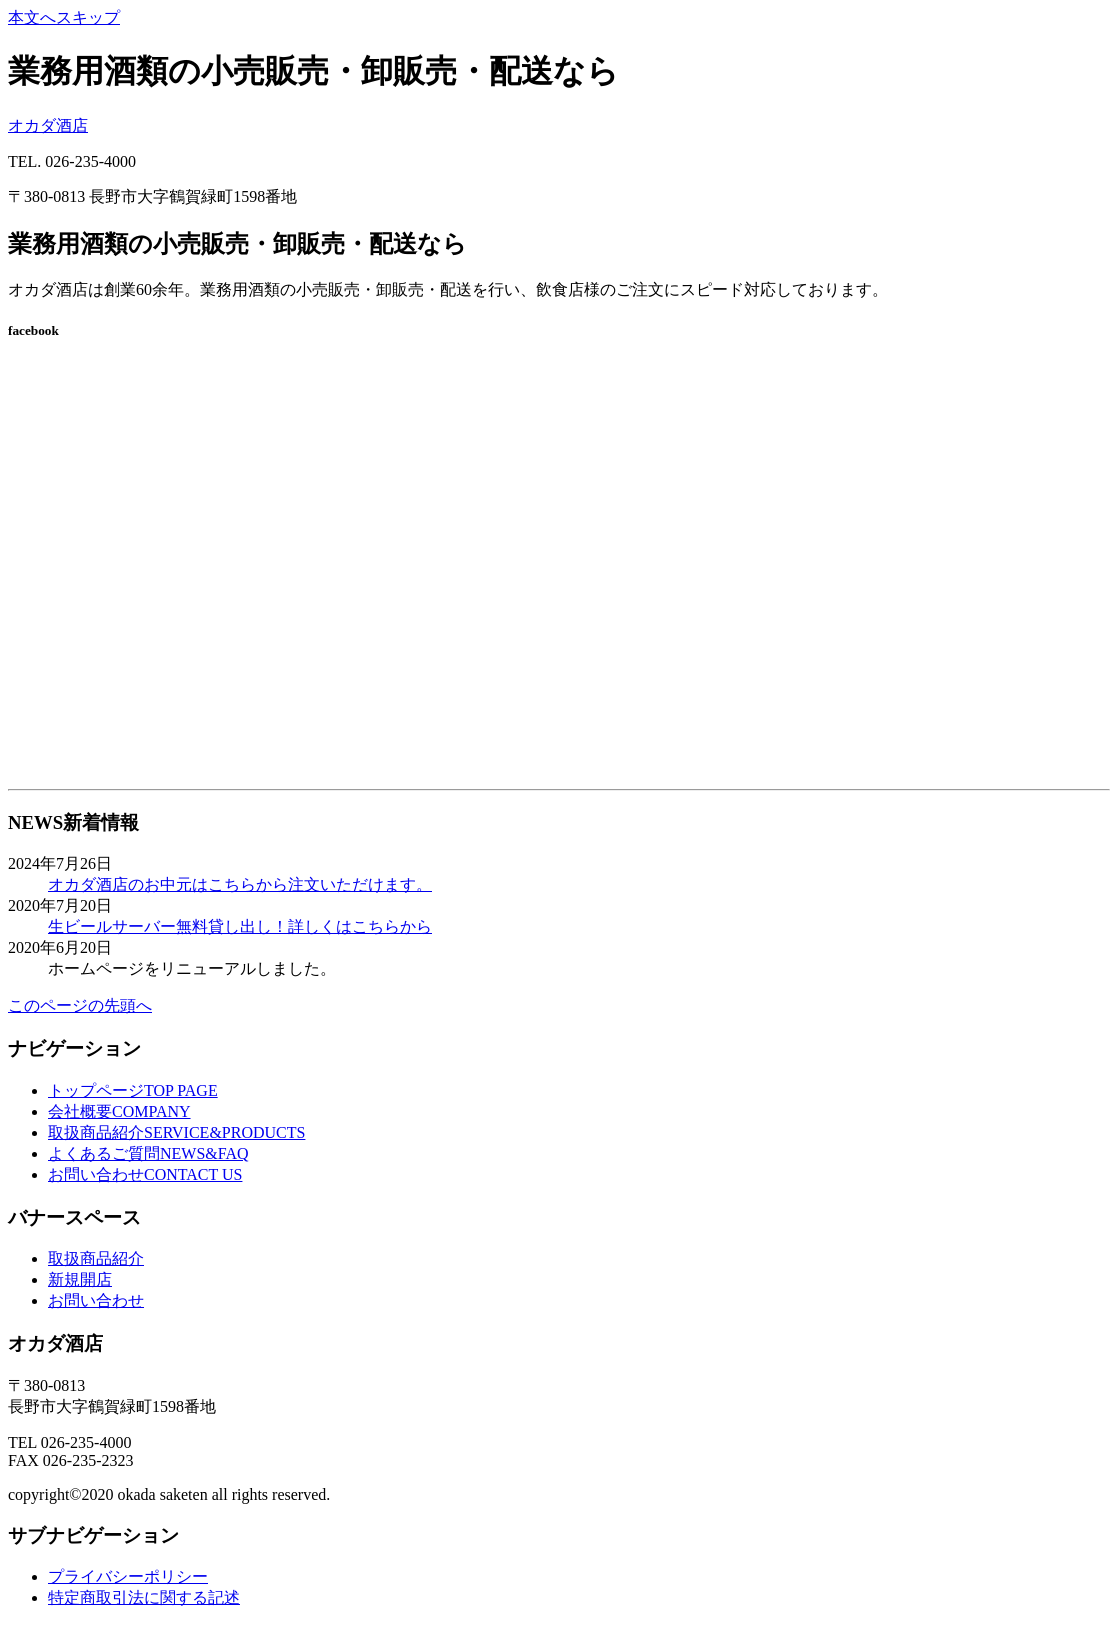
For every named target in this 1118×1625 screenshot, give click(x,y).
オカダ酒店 (48, 125)
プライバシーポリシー (128, 1576)
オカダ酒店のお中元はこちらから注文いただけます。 (240, 884)
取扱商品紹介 (96, 1258)
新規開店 (80, 1279)
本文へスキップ (64, 17)
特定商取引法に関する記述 (144, 1597)
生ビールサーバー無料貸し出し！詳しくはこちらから (240, 926)
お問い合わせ (96, 1300)
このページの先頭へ (80, 1005)
